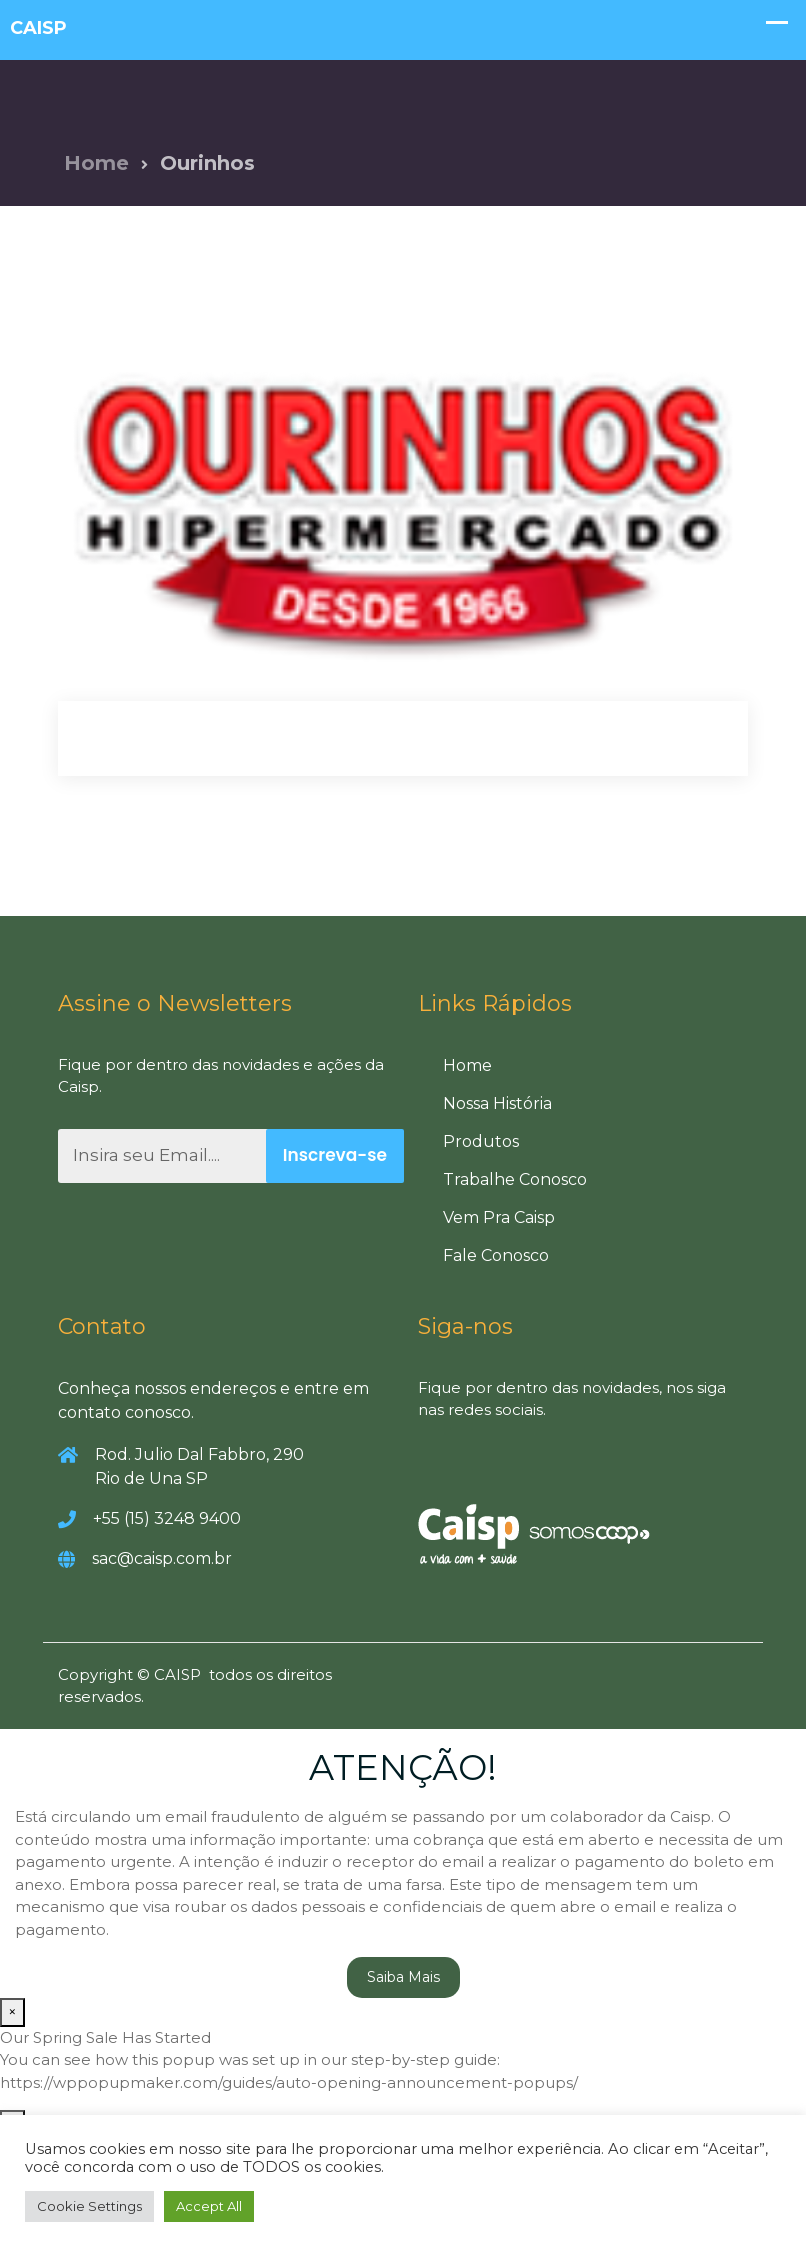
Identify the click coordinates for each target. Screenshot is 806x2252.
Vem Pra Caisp (499, 1217)
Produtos (481, 1141)
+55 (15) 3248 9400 (167, 1518)
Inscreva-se (335, 1155)
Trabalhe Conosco (515, 1179)
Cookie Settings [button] (89, 2206)
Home (96, 163)
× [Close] (12, 2011)
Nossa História (497, 1103)
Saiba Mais (403, 1977)
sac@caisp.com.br (162, 1558)
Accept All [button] (209, 2206)
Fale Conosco (496, 1255)
